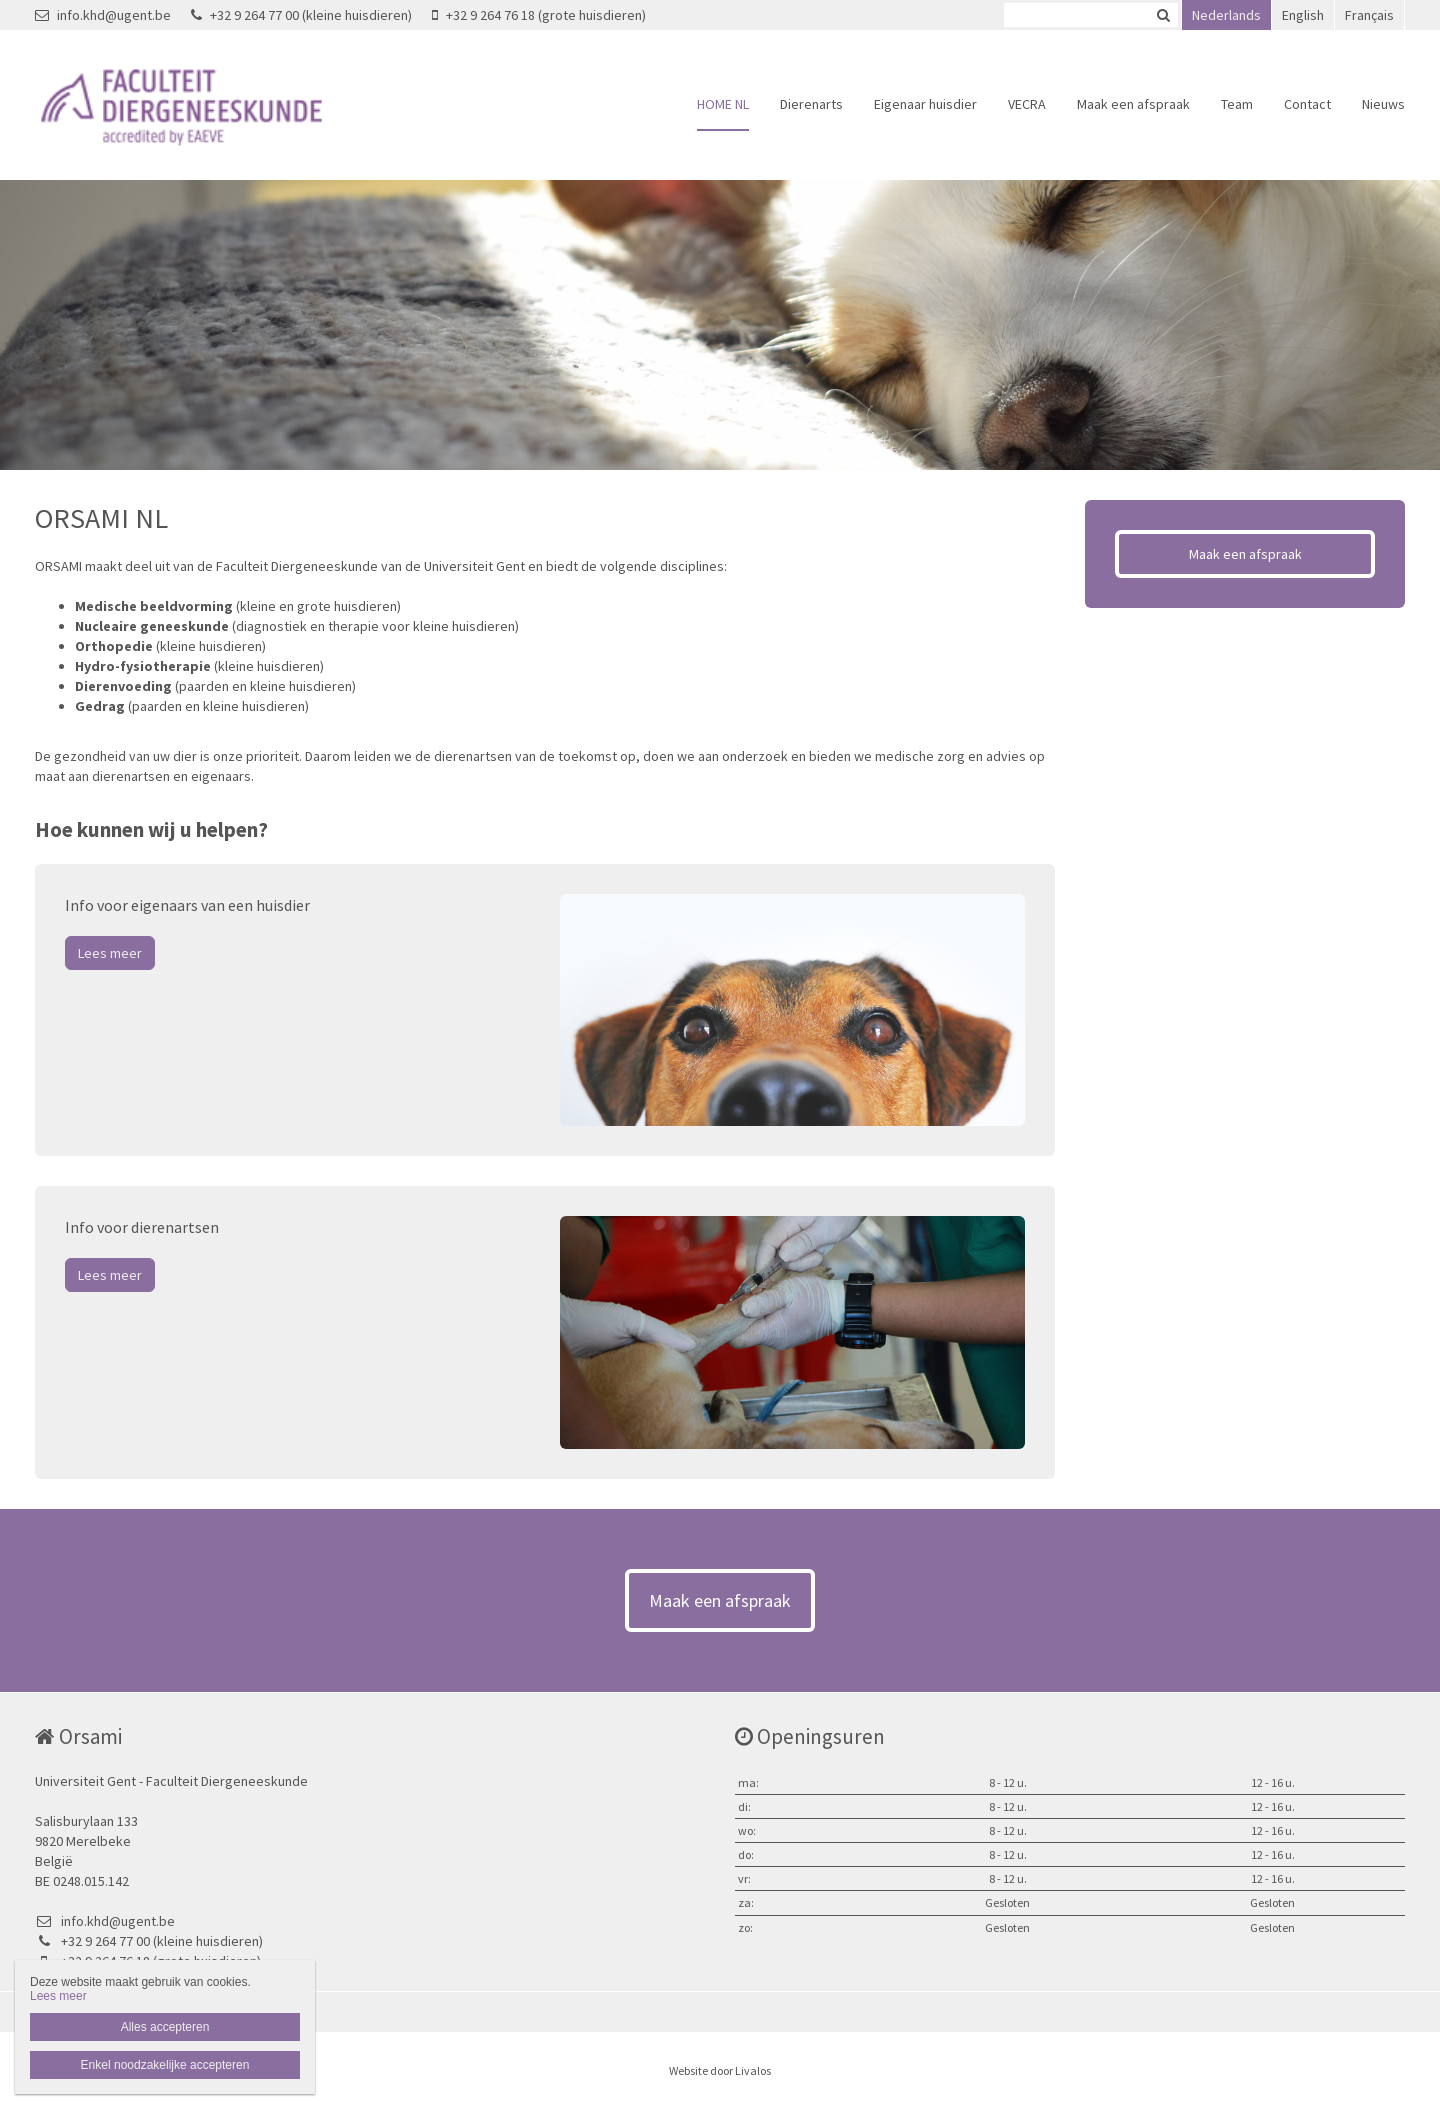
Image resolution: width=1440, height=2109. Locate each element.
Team (1237, 104)
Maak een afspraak (1133, 104)
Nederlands (1226, 15)
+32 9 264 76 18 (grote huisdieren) (539, 15)
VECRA (1027, 104)
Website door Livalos (720, 2070)
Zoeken (1163, 15)
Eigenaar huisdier (925, 104)
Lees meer (110, 953)
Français (1369, 15)
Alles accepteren (165, 2027)
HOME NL (723, 104)
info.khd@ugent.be (103, 15)
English (1303, 15)
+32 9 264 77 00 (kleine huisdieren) (301, 15)
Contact (1307, 104)
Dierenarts (811, 104)
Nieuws (1383, 104)
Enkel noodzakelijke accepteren (165, 2065)
